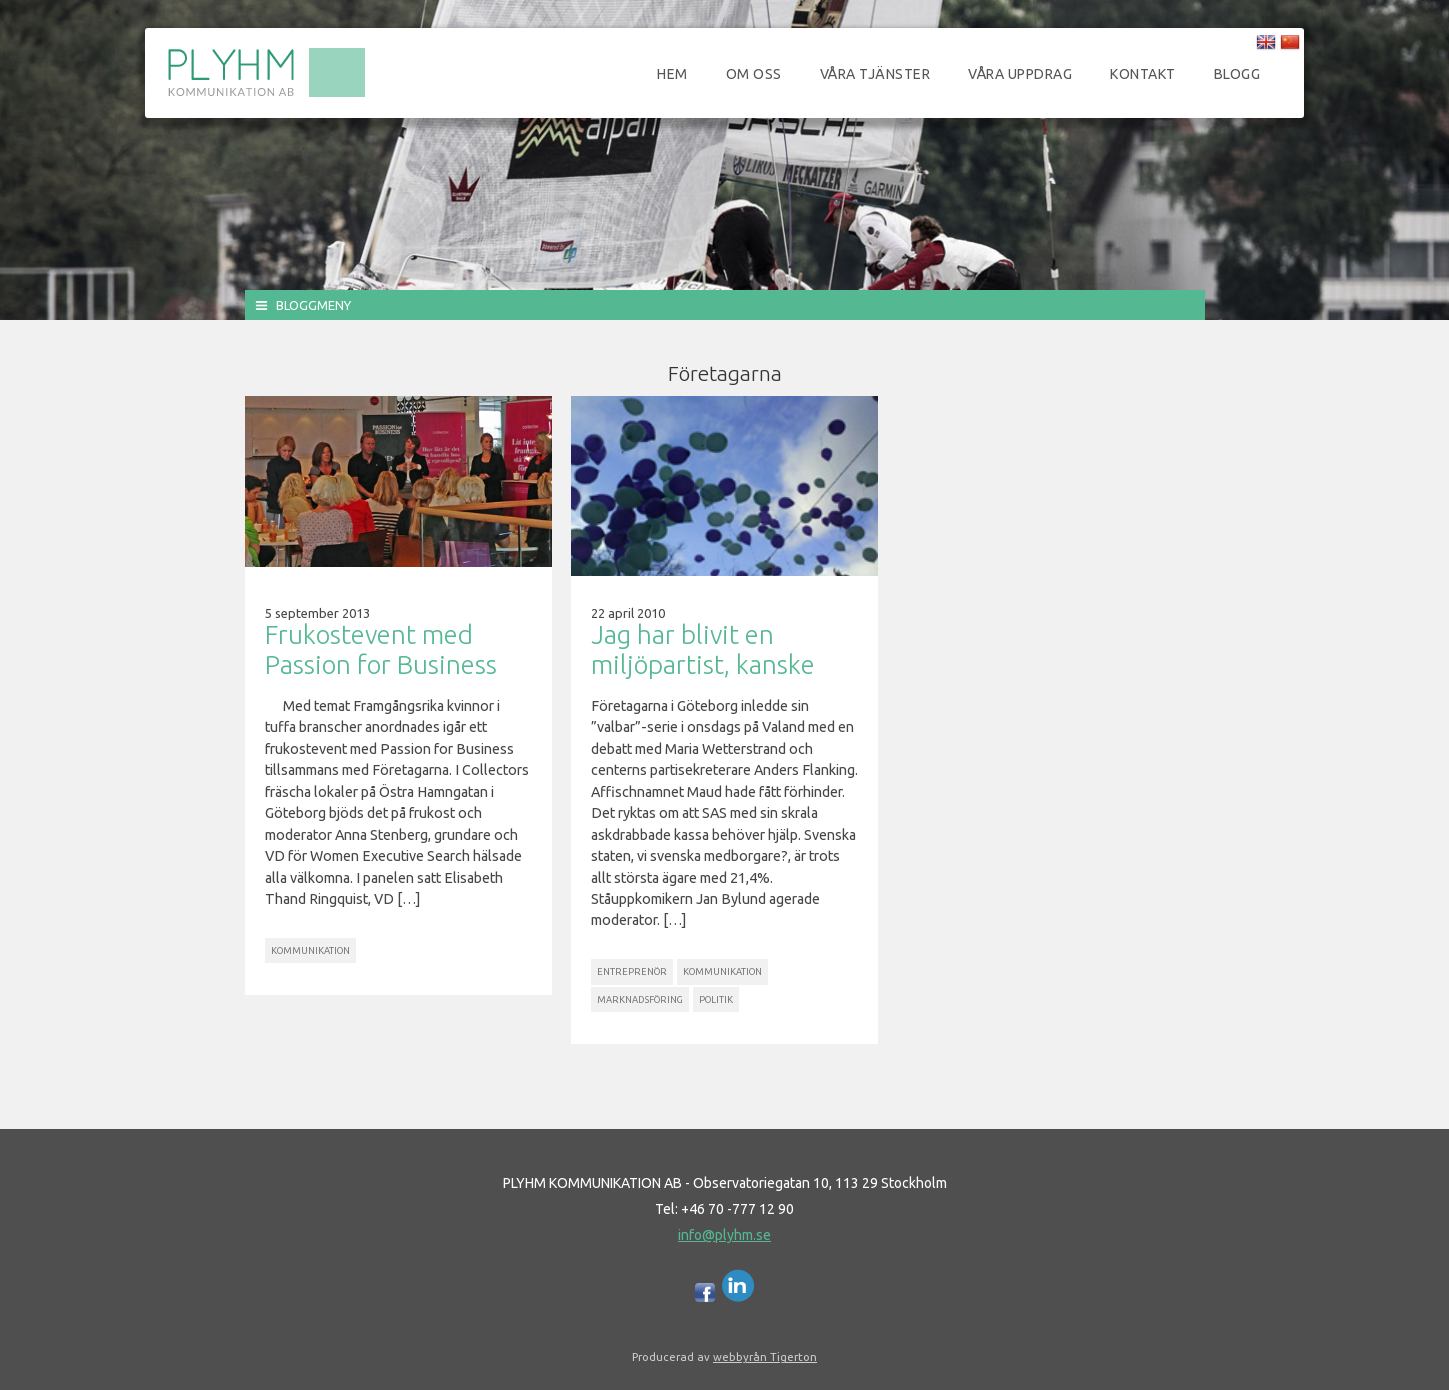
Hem (672, 74)
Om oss (754, 74)
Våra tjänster (875, 74)
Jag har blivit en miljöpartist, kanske (703, 649)
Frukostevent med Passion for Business (381, 649)
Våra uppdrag (1020, 74)
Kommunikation (310, 950)
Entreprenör (632, 971)
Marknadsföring (640, 999)
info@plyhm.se (724, 1235)
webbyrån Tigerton (765, 1356)
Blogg (1237, 74)
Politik (716, 999)
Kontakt (1143, 74)
